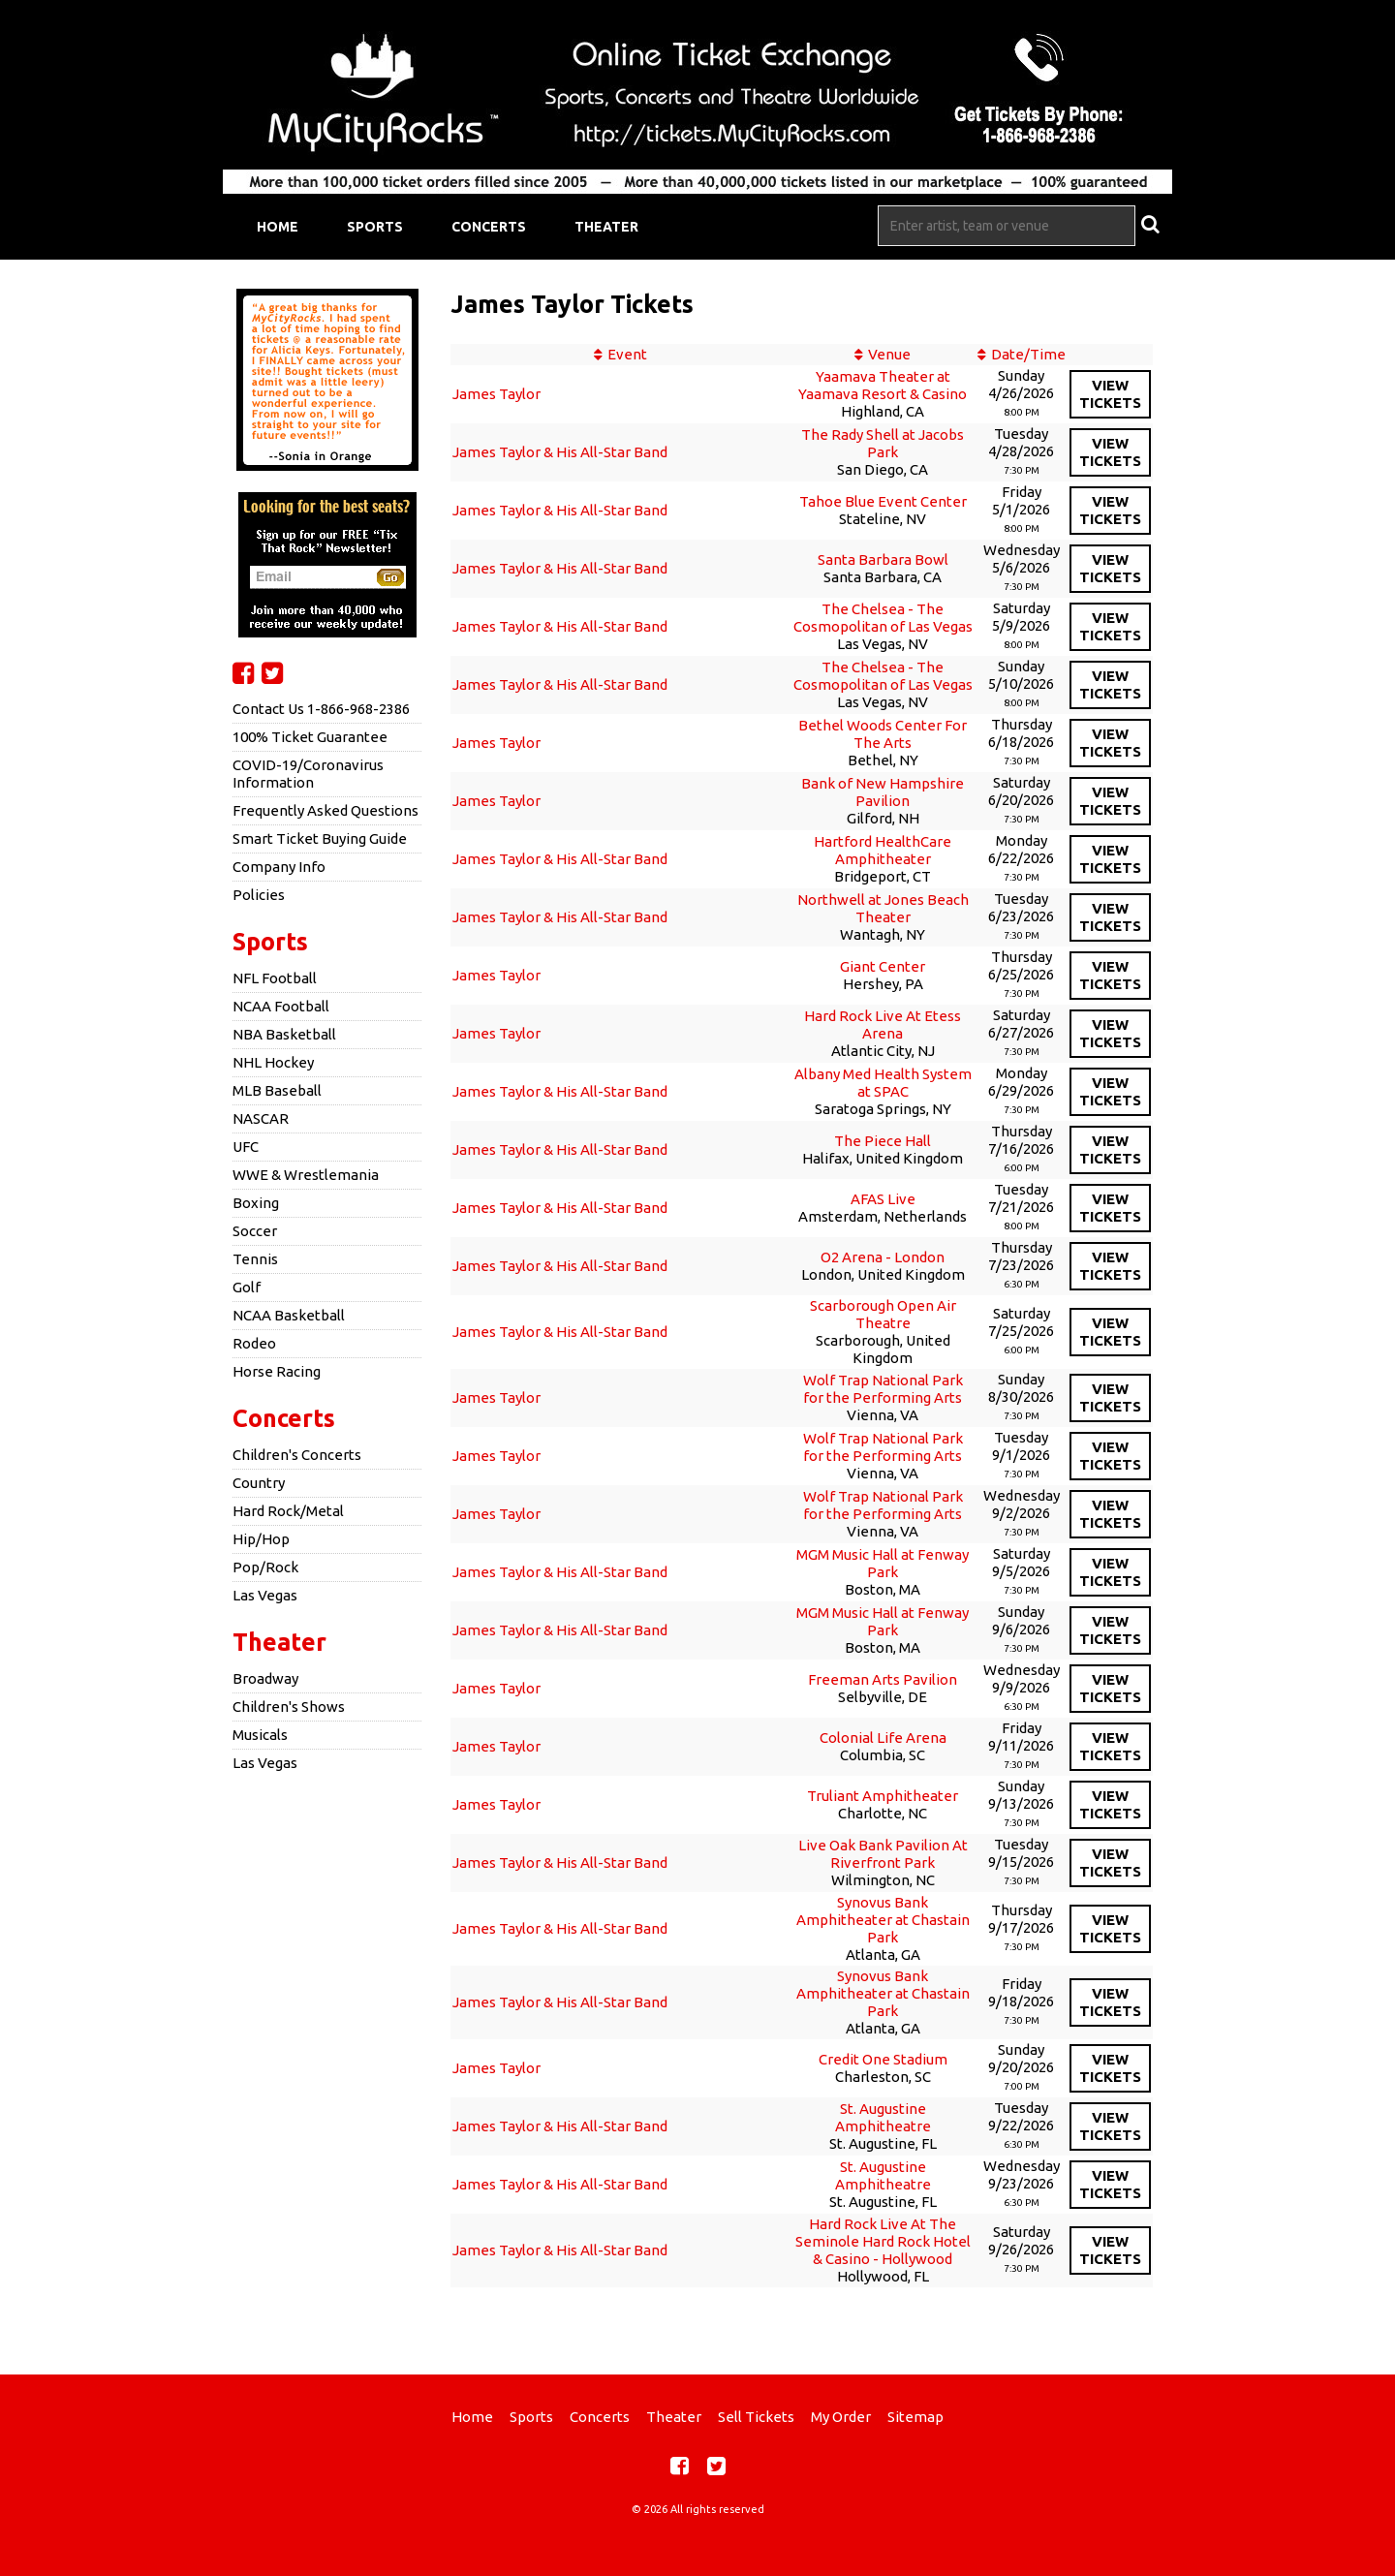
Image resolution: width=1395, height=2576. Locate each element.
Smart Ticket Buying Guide (319, 838)
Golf (246, 1287)
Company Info (279, 866)
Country (258, 1482)
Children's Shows (288, 1706)
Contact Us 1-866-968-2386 (321, 708)
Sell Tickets (756, 2416)
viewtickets (1110, 394)
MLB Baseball (277, 1090)
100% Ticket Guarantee (310, 737)
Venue (889, 354)
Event (627, 354)
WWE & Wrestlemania (305, 1174)
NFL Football (274, 978)
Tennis (255, 1259)
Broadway (265, 1678)
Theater (606, 226)
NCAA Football (280, 1006)
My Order (841, 2416)
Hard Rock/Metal (288, 1511)
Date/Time (1028, 354)
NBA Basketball (284, 1034)
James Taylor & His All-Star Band (559, 452)
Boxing (255, 1203)
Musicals (260, 1734)
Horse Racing (276, 1371)
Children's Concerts (296, 1454)
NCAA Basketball (288, 1315)
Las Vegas (264, 1595)
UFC (245, 1146)
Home (277, 226)
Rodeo (254, 1343)
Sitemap (915, 2416)
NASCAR (260, 1118)
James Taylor (496, 394)
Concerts (488, 226)
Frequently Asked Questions (325, 810)
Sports (375, 226)
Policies (258, 894)
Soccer (254, 1231)
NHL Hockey (273, 1062)
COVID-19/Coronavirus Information (308, 774)
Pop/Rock (265, 1567)
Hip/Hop (261, 1539)
